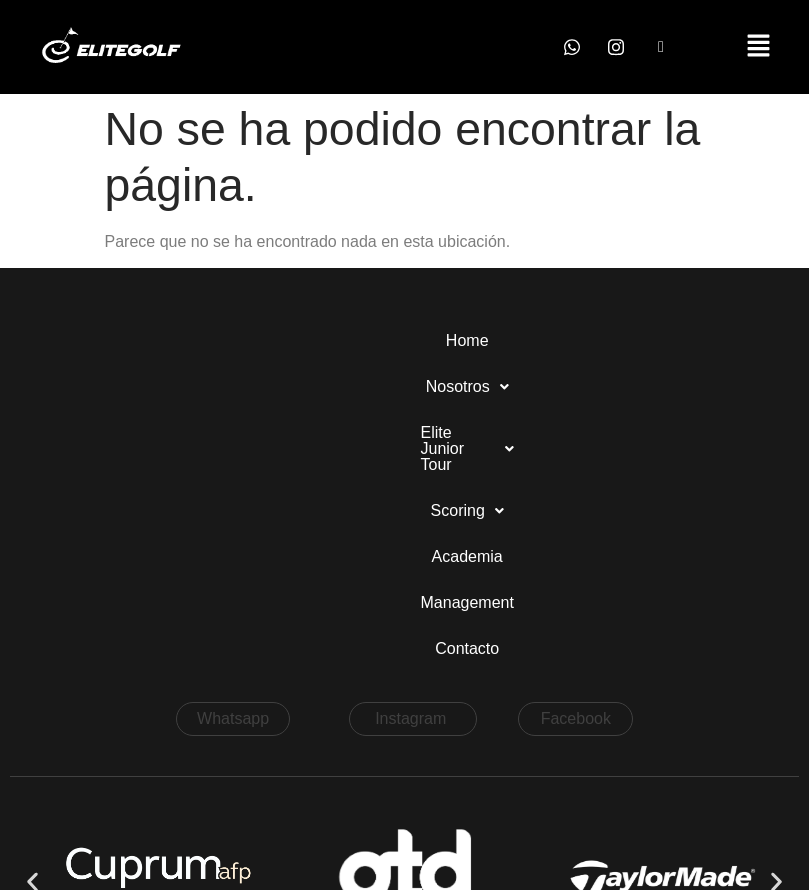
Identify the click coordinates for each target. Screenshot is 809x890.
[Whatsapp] (572, 47)
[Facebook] (661, 47)
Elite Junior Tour (332, 340)
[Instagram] (616, 47)
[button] (759, 47)
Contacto (404, 386)
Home (97, 340)
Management (686, 340)
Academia (571, 340)
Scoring (467, 340)
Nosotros (192, 340)
